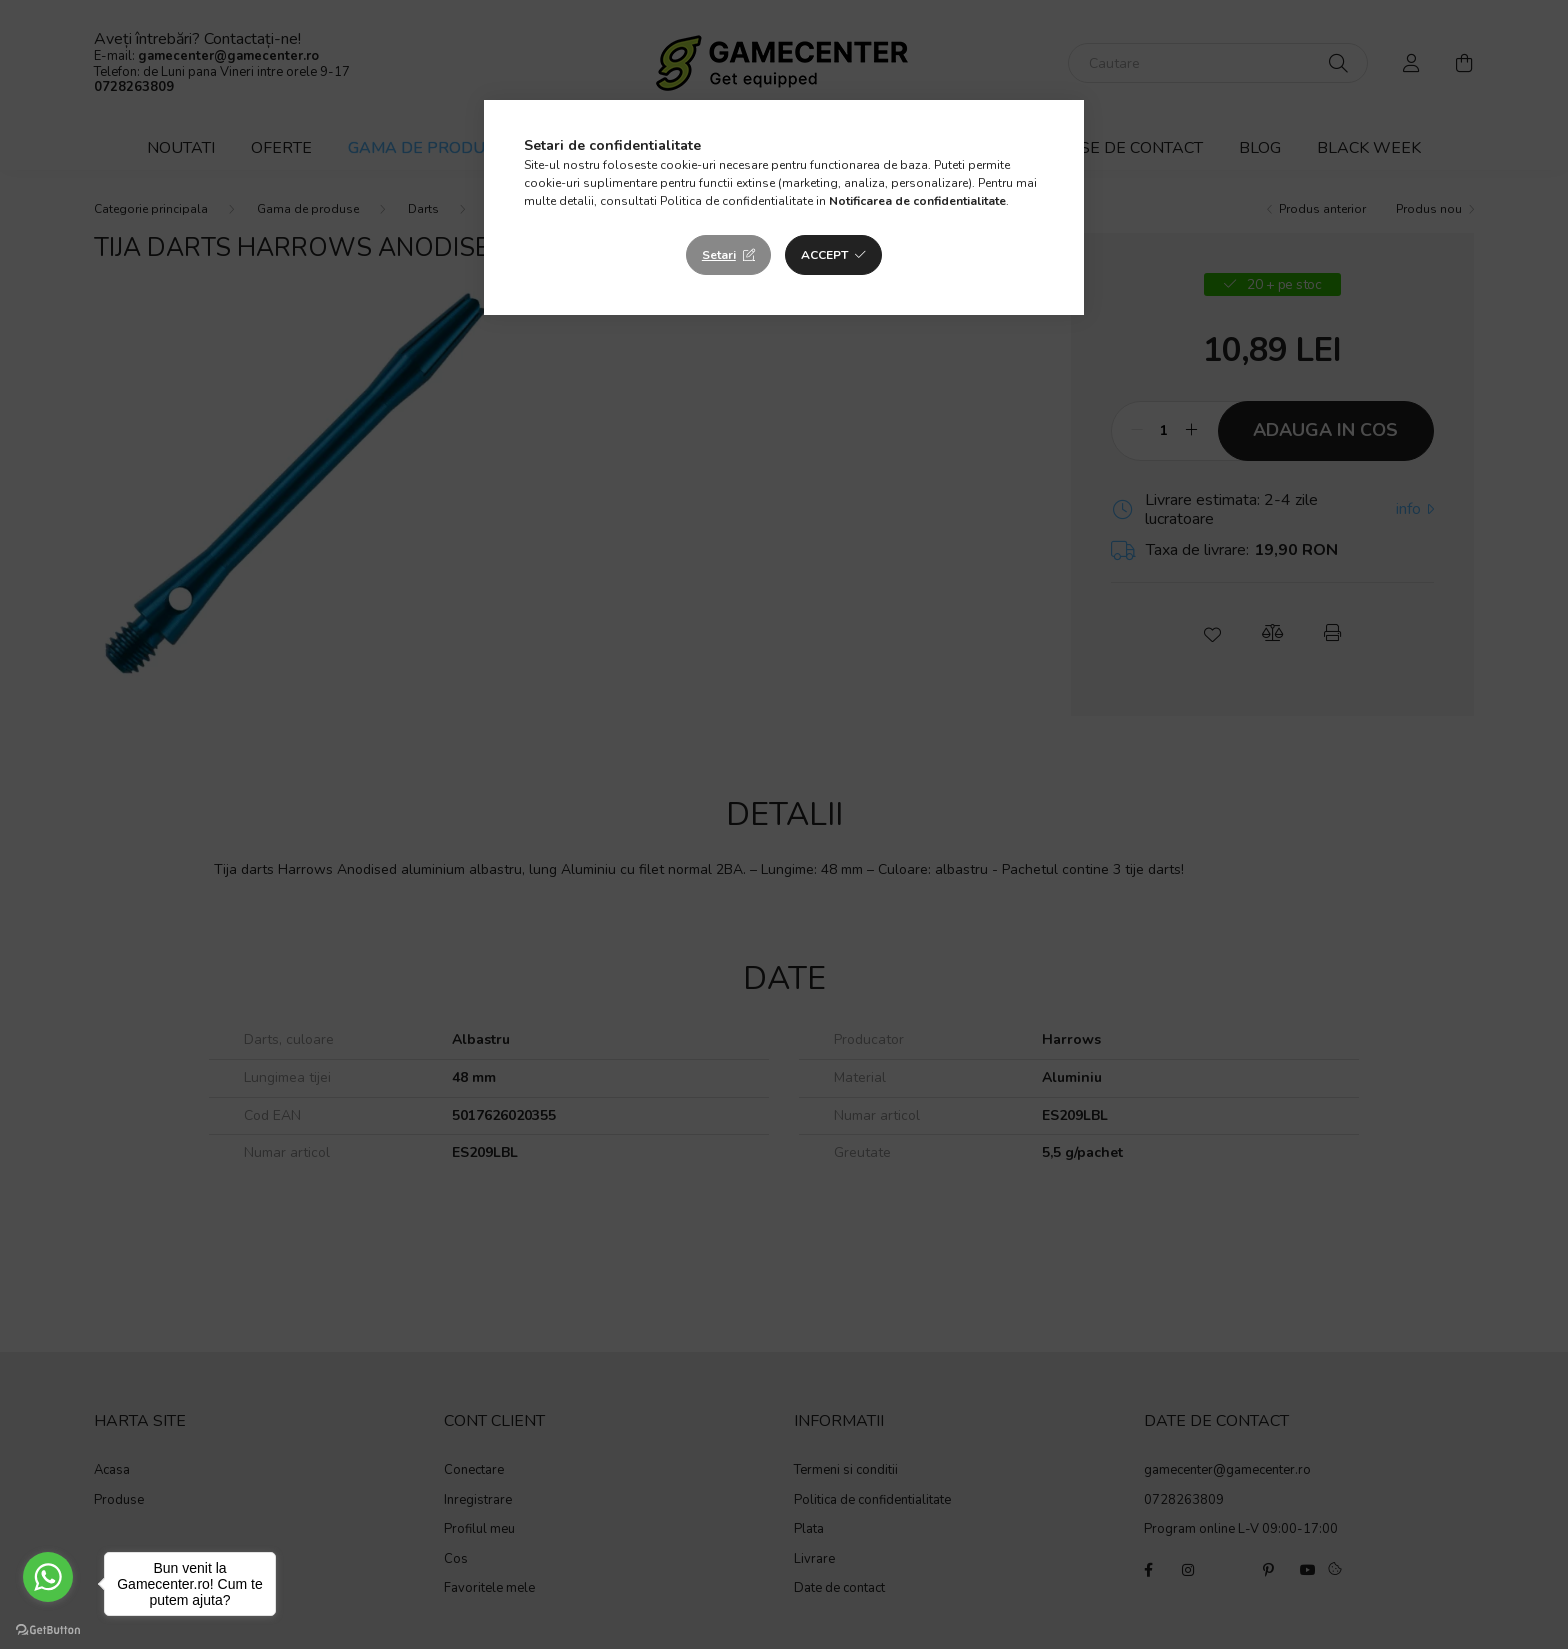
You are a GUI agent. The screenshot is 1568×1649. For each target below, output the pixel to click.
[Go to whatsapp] (48, 1577)
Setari (719, 255)
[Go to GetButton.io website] (48, 1629)
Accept (824, 255)
